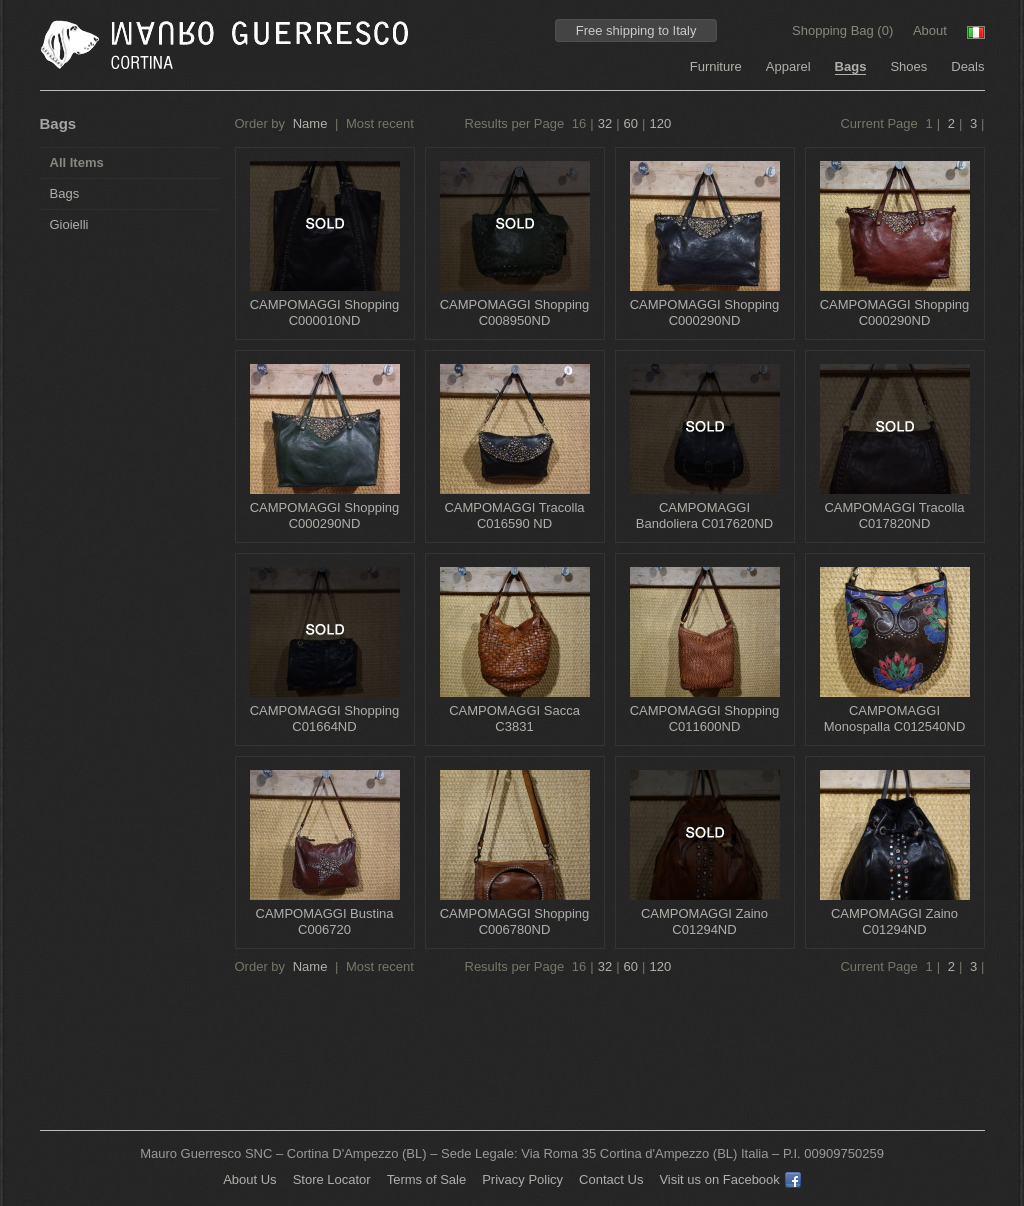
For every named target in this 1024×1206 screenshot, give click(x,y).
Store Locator (332, 1179)
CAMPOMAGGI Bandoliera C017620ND (704, 515)
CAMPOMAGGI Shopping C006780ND (515, 921)
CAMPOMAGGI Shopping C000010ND (325, 312)
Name (310, 123)
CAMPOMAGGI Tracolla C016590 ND (514, 515)
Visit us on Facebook (729, 1179)
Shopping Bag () (844, 30)
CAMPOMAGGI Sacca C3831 (514, 718)
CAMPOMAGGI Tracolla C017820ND (894, 515)
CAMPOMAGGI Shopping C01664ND (325, 718)
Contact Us (611, 1179)
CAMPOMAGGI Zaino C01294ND (704, 921)
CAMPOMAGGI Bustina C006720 (325, 921)
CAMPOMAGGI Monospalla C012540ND (895, 718)
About (930, 30)
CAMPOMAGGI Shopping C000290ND (705, 312)
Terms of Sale (426, 1179)
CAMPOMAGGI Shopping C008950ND (515, 312)
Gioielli (69, 224)
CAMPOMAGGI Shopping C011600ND (705, 718)
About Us (249, 1179)
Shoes (908, 66)
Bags (851, 66)
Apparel (788, 66)
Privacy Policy (522, 1179)
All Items (77, 162)
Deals (967, 66)
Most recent (380, 123)
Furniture (716, 66)
